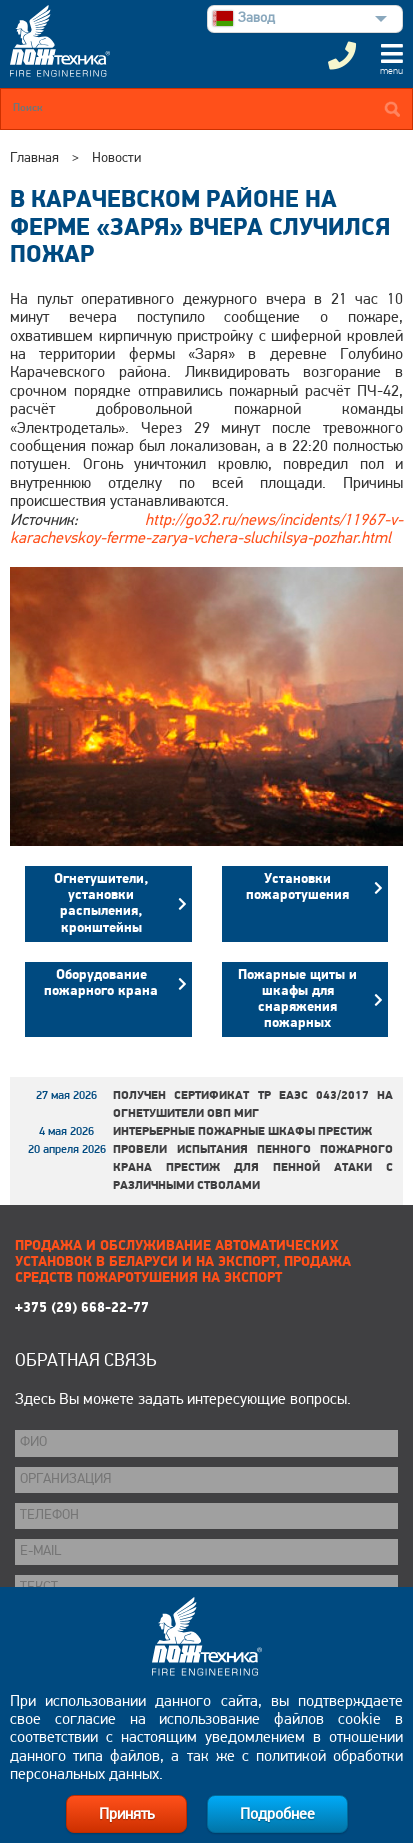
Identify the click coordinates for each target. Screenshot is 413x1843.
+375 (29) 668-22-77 (82, 1308)
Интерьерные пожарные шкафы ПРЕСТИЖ (242, 1132)
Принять (126, 1815)
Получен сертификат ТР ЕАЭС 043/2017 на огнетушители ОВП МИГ (253, 1105)
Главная (34, 158)
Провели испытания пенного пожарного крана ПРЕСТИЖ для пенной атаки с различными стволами (253, 1168)
